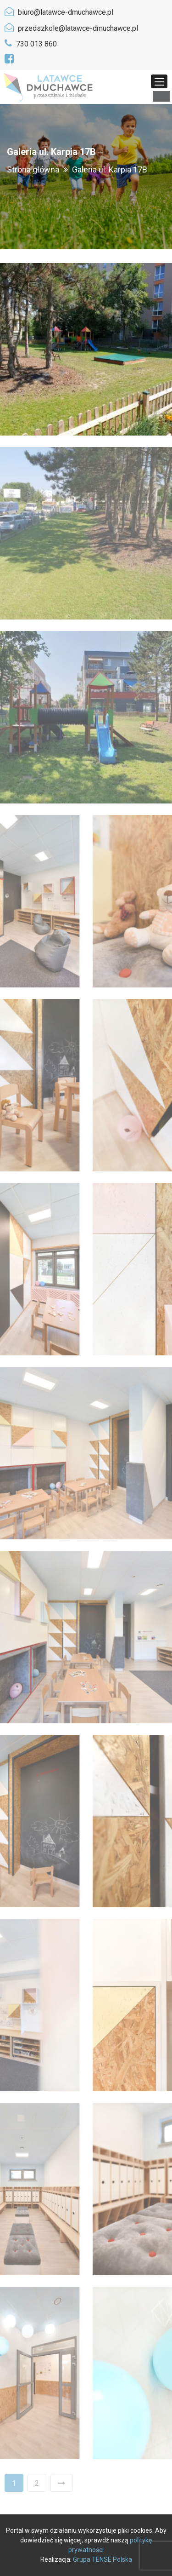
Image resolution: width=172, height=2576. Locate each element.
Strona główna (33, 169)
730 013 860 (36, 44)
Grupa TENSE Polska (102, 2559)
